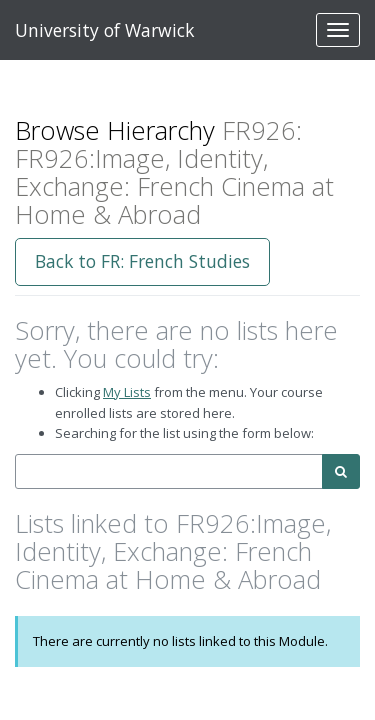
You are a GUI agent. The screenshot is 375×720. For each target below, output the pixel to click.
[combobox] (169, 471)
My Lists (127, 392)
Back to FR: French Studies (142, 261)
